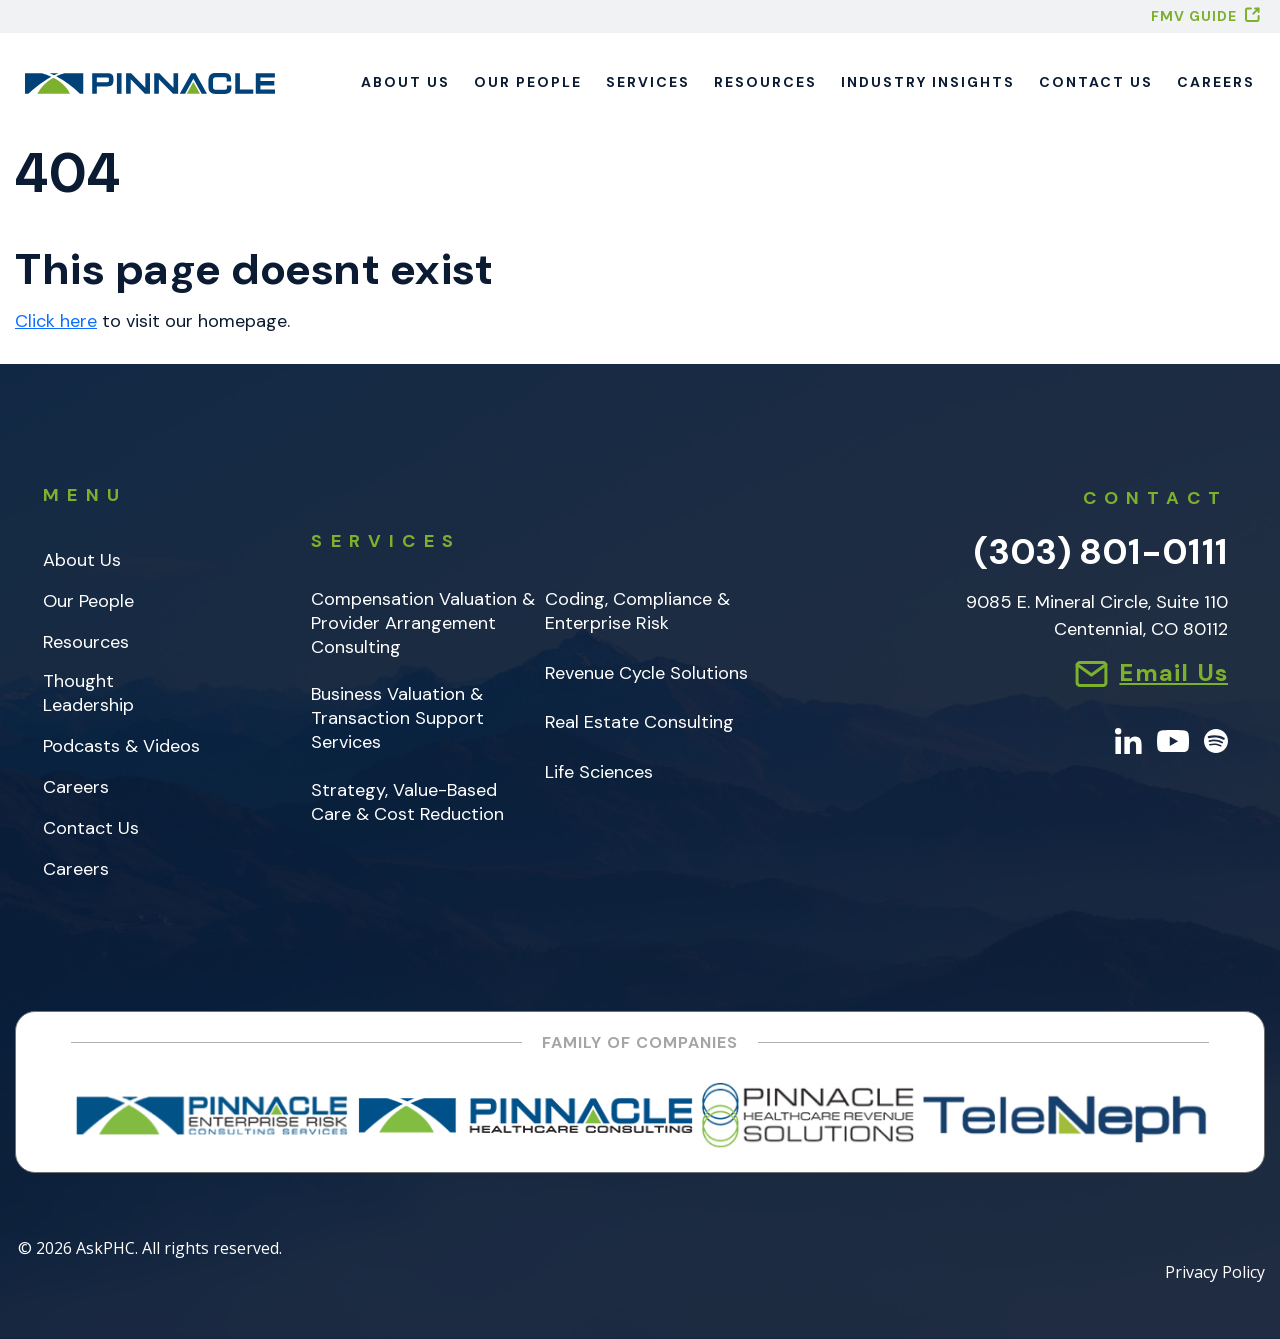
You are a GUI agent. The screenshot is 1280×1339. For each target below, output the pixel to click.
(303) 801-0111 (1101, 551)
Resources (765, 82)
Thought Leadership (88, 693)
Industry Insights (928, 82)
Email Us (1173, 672)
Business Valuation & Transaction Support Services (397, 718)
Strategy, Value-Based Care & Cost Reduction (407, 802)
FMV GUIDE (1194, 16)
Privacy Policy (1215, 1273)
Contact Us (1096, 82)
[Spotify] (1216, 740)
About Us (405, 82)
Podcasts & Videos (121, 746)
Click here (56, 321)
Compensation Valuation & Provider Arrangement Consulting (423, 623)
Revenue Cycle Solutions (646, 673)
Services (648, 82)
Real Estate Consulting (639, 722)
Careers (1216, 82)
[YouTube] (1173, 740)
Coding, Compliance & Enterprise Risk (637, 611)
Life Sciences (599, 772)
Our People (528, 82)
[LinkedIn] (1128, 740)
